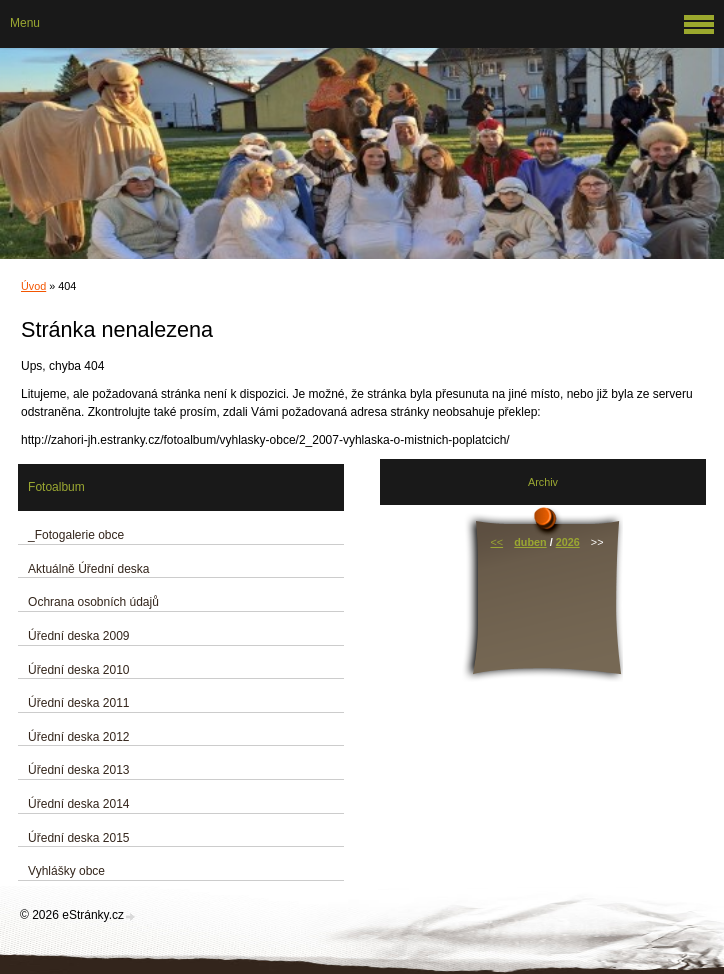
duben (530, 542)
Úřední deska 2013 (78, 770)
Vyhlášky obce (66, 871)
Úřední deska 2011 (78, 703)
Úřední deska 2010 (78, 670)
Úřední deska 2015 (78, 838)
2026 (568, 542)
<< (496, 542)
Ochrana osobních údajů (93, 602)
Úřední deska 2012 (78, 737)
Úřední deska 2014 (78, 804)
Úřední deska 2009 (78, 636)
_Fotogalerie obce (76, 535)
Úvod (33, 286)
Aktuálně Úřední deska (88, 569)
